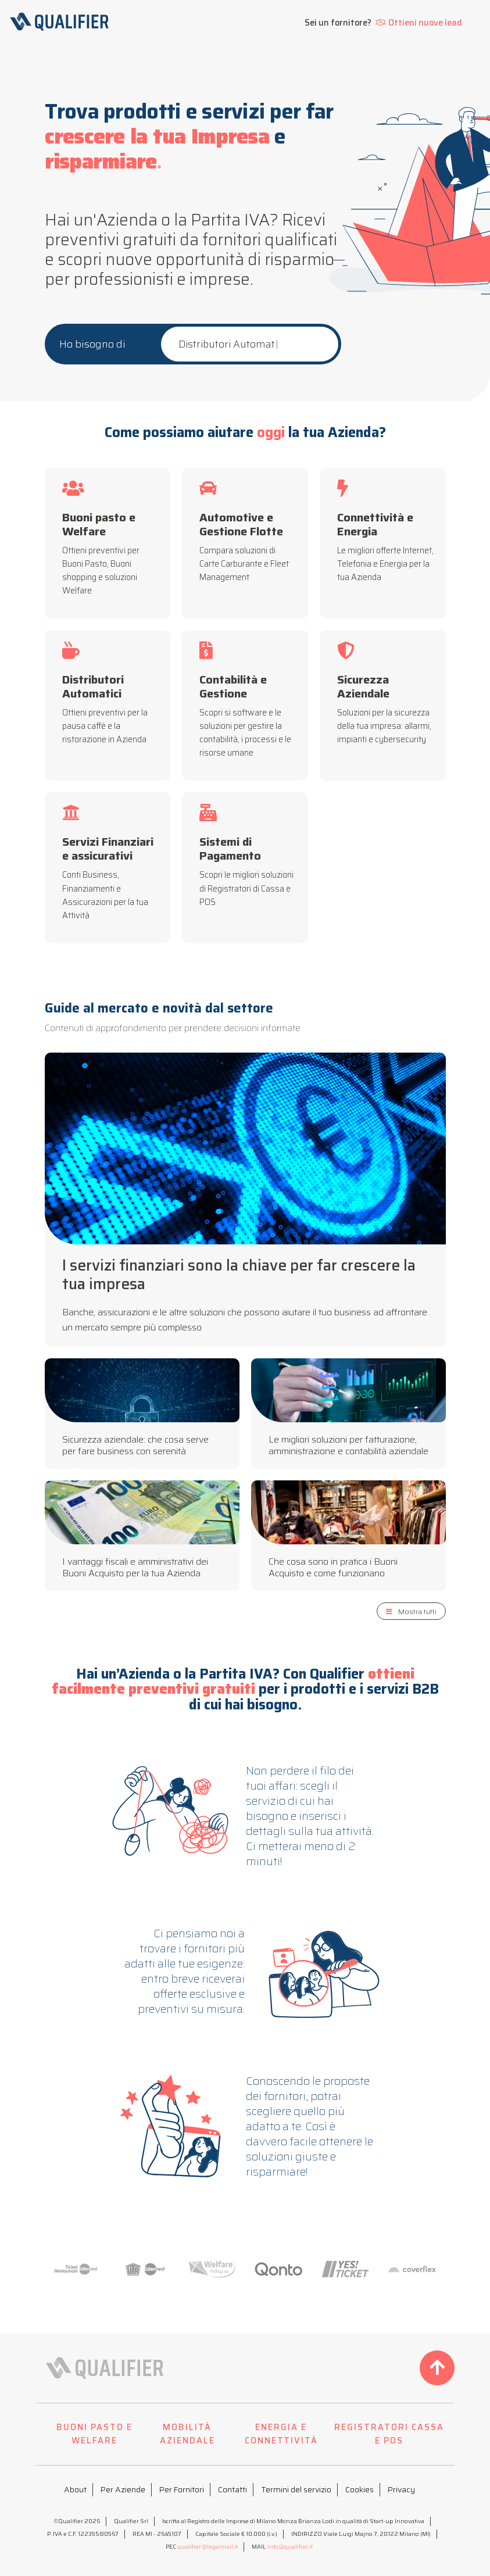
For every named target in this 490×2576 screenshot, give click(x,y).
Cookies (359, 2489)
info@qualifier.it (290, 2546)
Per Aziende (123, 2489)
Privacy (401, 2489)
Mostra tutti (411, 1611)
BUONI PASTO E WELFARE (94, 2434)
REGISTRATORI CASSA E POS (389, 2434)
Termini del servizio (296, 2489)
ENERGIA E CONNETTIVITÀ (281, 2434)
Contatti (232, 2489)
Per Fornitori (181, 2489)
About (75, 2489)
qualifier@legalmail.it (207, 2546)
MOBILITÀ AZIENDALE (187, 2434)
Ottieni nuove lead (418, 22)
